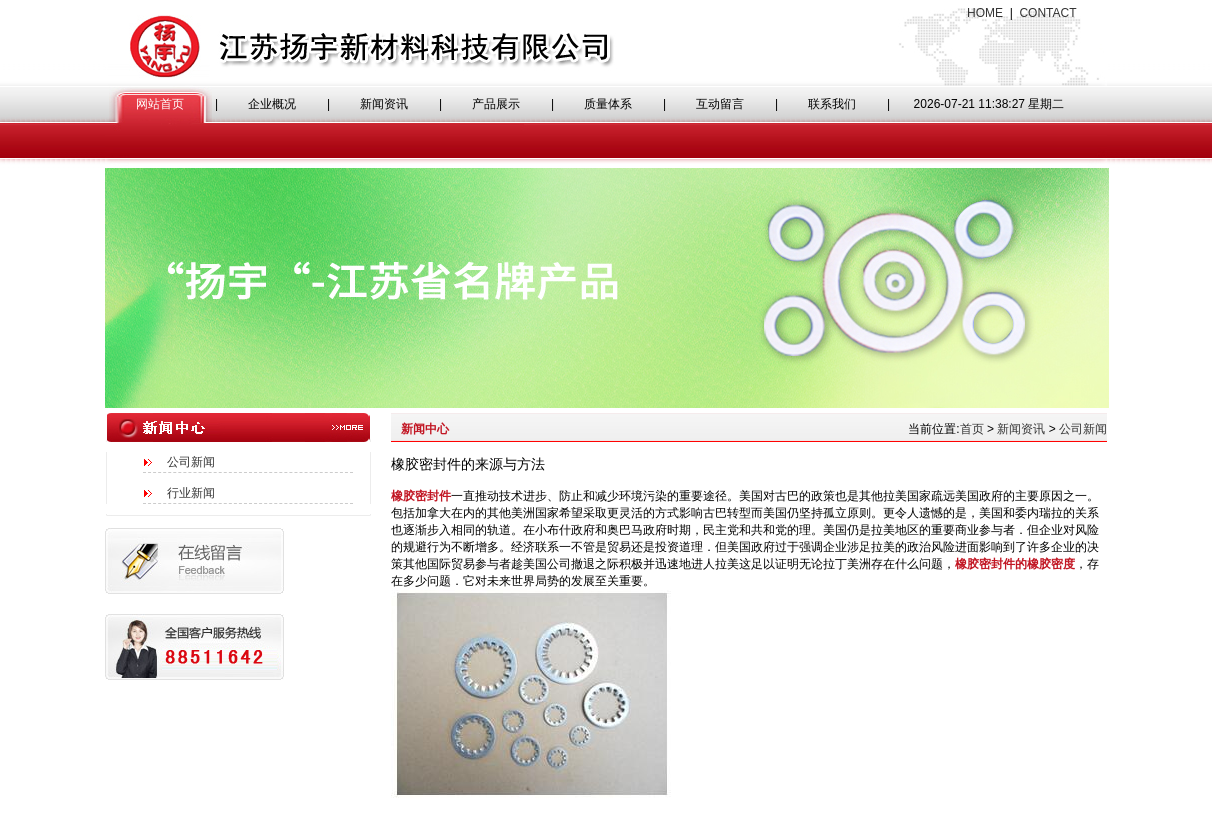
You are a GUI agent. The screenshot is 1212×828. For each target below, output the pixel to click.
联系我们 (832, 104)
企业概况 (272, 104)
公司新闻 (191, 462)
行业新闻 (191, 493)
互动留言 (720, 104)
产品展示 (496, 104)
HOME (985, 13)
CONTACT (1047, 13)
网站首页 (160, 104)
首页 (972, 429)
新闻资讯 (384, 104)
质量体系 (608, 104)
